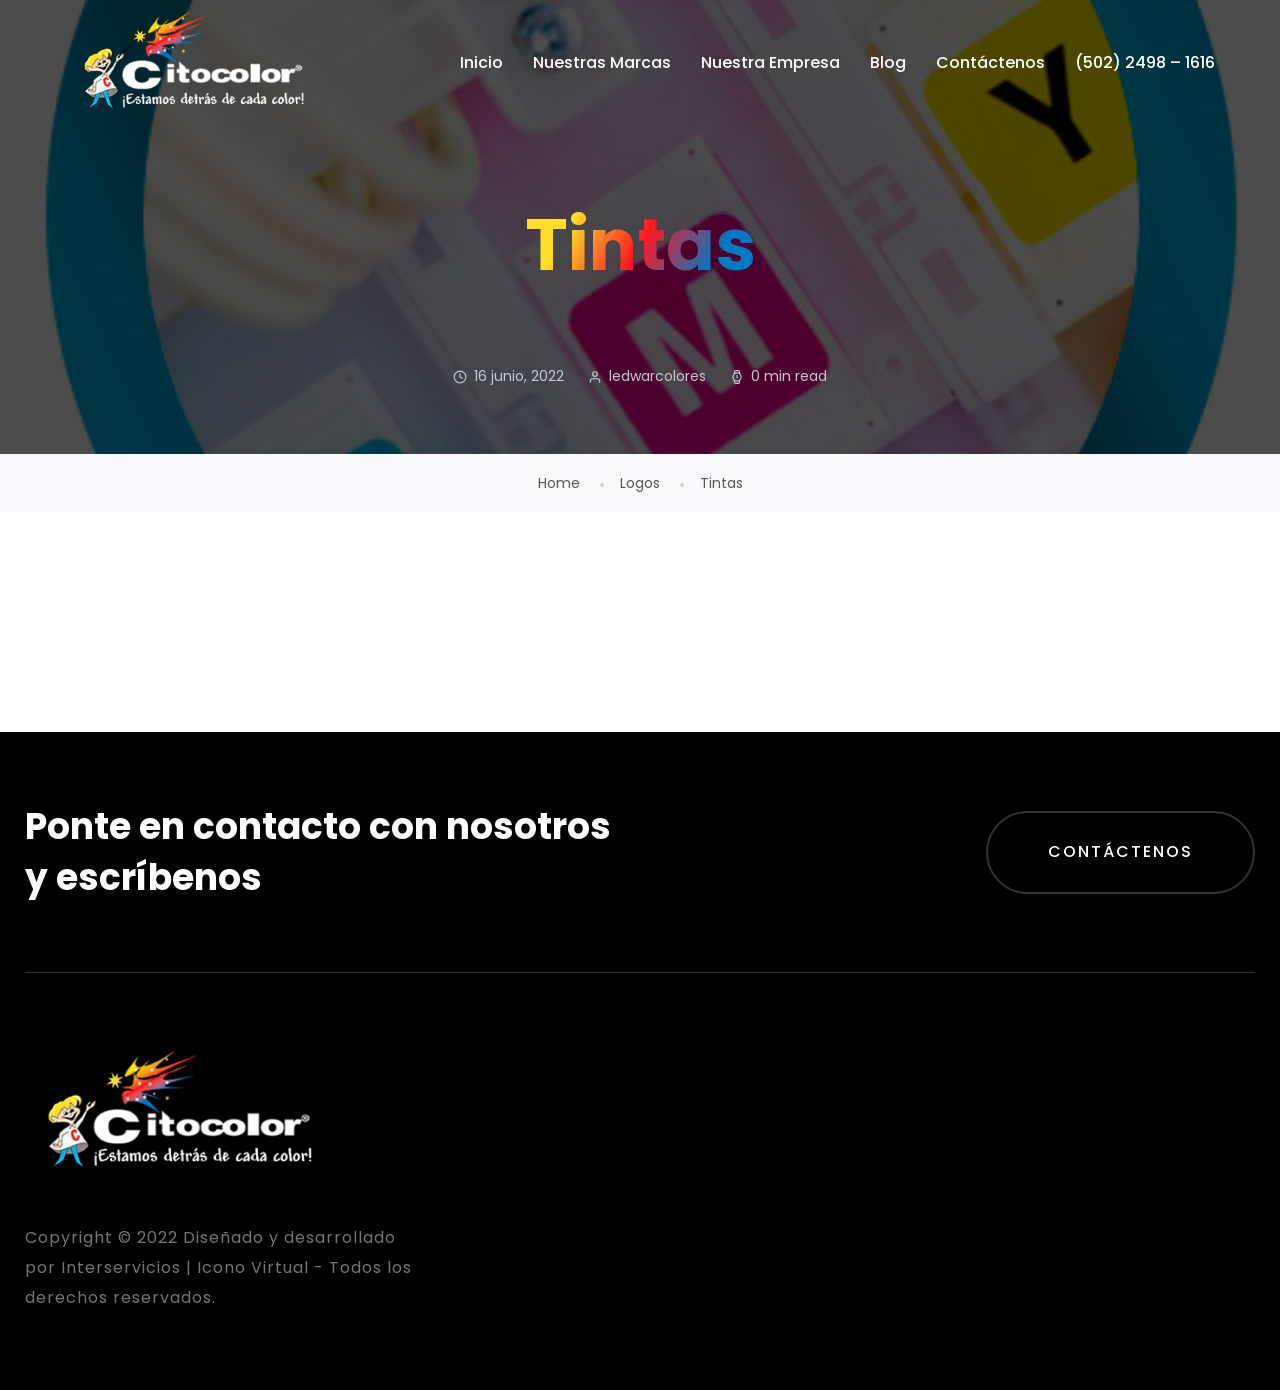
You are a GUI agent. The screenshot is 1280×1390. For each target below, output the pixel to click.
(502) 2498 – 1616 (1145, 62)
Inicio (481, 62)
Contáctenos (990, 62)
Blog (888, 62)
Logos (640, 483)
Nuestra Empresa (770, 62)
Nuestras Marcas (602, 62)
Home (559, 483)
